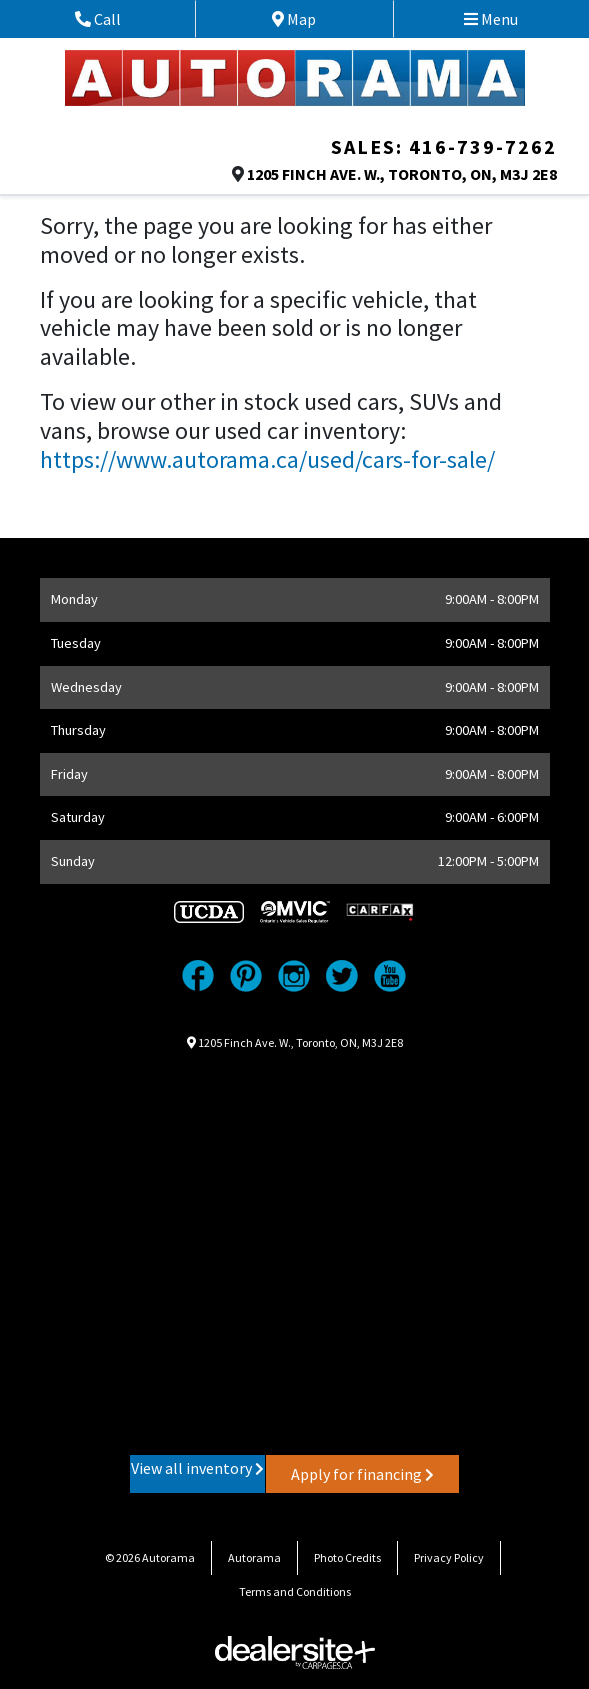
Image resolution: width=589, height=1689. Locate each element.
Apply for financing (362, 1474)
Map (310, 19)
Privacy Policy (449, 1557)
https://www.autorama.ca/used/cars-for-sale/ (267, 459)
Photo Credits (347, 1557)
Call (121, 19)
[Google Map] (295, 1251)
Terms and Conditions (295, 1591)
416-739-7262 (483, 146)
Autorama (254, 1557)
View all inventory (197, 1468)
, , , (402, 174)
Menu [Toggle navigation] (491, 19)
